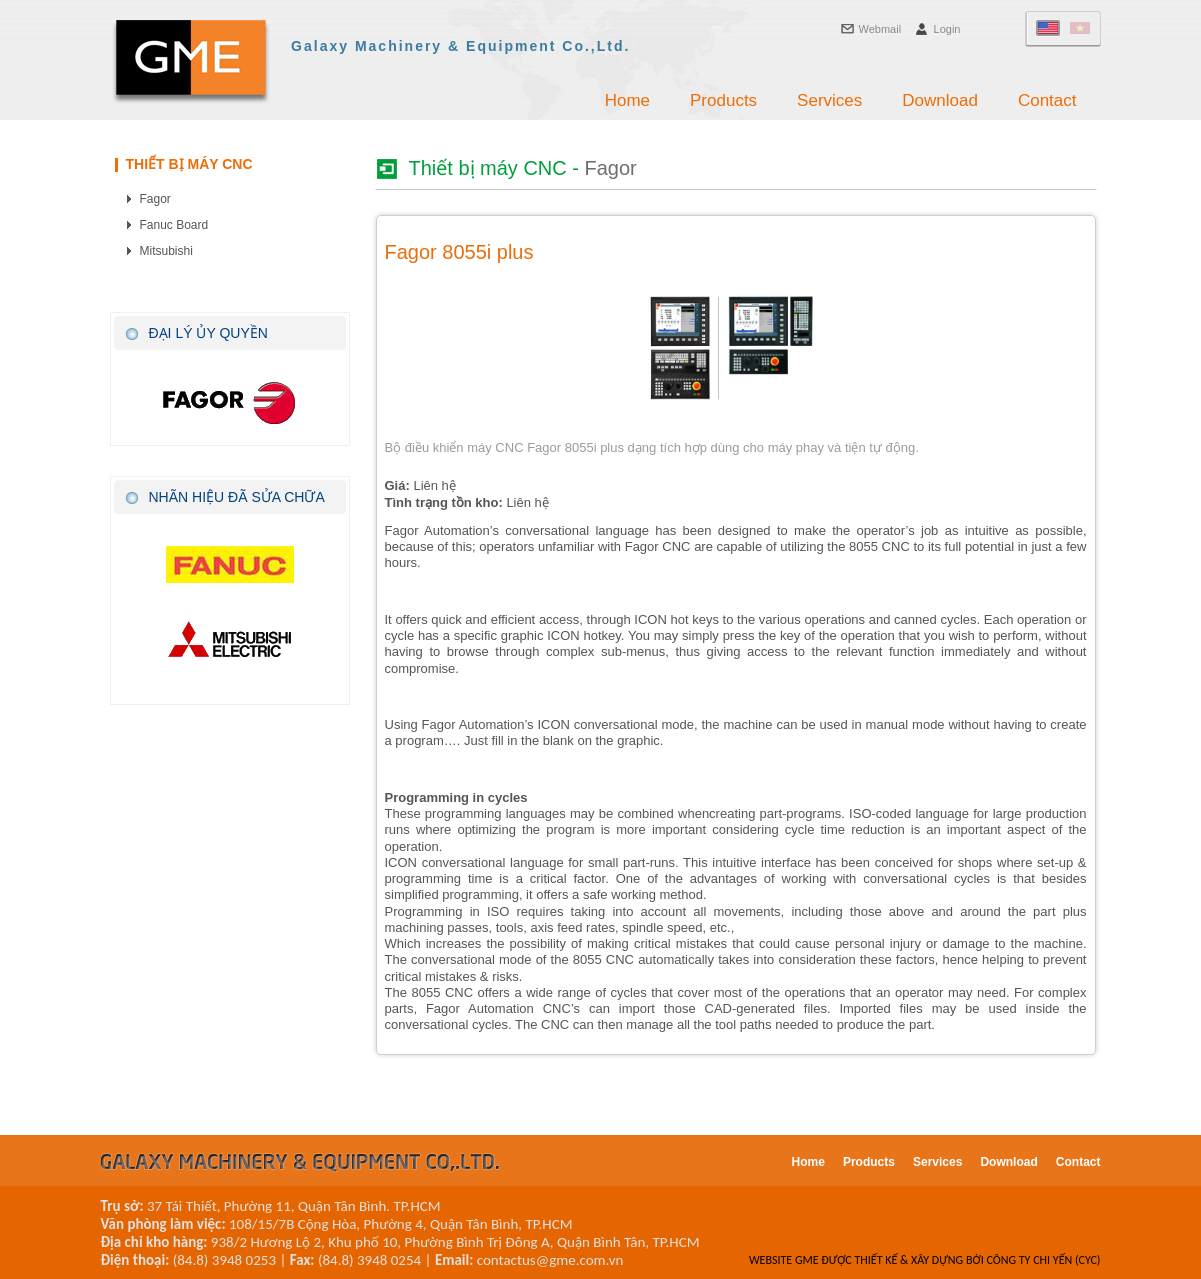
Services (829, 100)
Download (940, 100)
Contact (1047, 100)
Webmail (880, 29)
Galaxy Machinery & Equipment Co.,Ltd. (460, 46)
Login (947, 29)
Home (627, 100)
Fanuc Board (174, 225)
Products (723, 100)
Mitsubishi (166, 251)
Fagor (155, 199)
